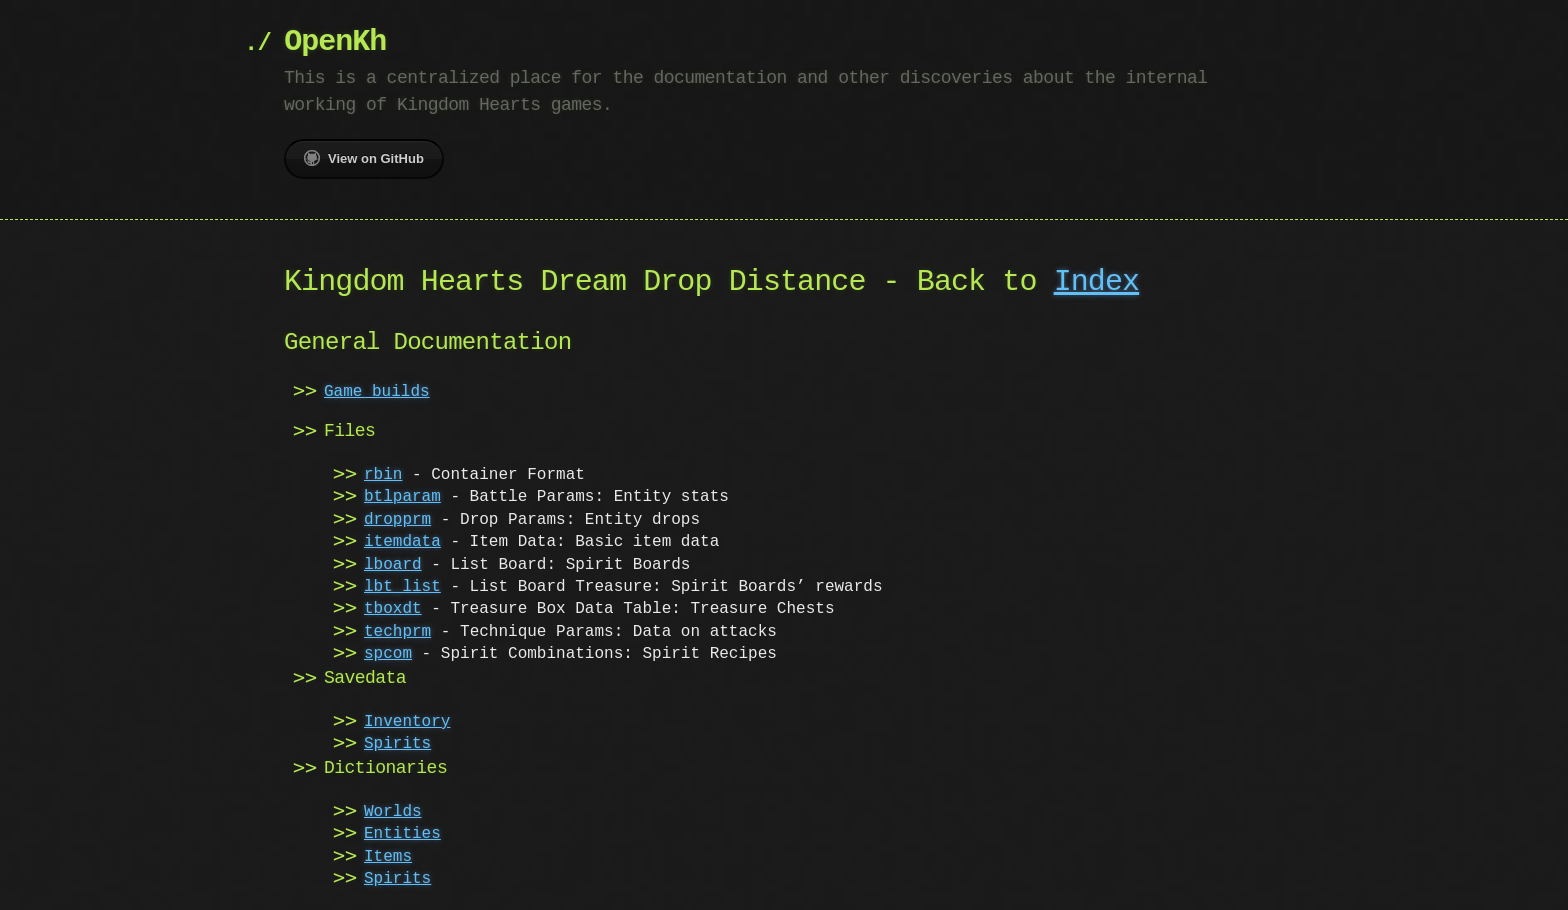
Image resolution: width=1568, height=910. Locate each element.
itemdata (402, 542)
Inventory (407, 722)
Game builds (377, 392)
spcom (388, 654)
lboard (393, 565)
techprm (397, 632)
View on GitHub (364, 158)
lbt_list (402, 587)
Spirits (397, 744)
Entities (402, 834)
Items (388, 857)
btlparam (402, 497)
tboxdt (393, 609)
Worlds (393, 812)
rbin (383, 475)
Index (1097, 282)
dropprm (397, 520)
